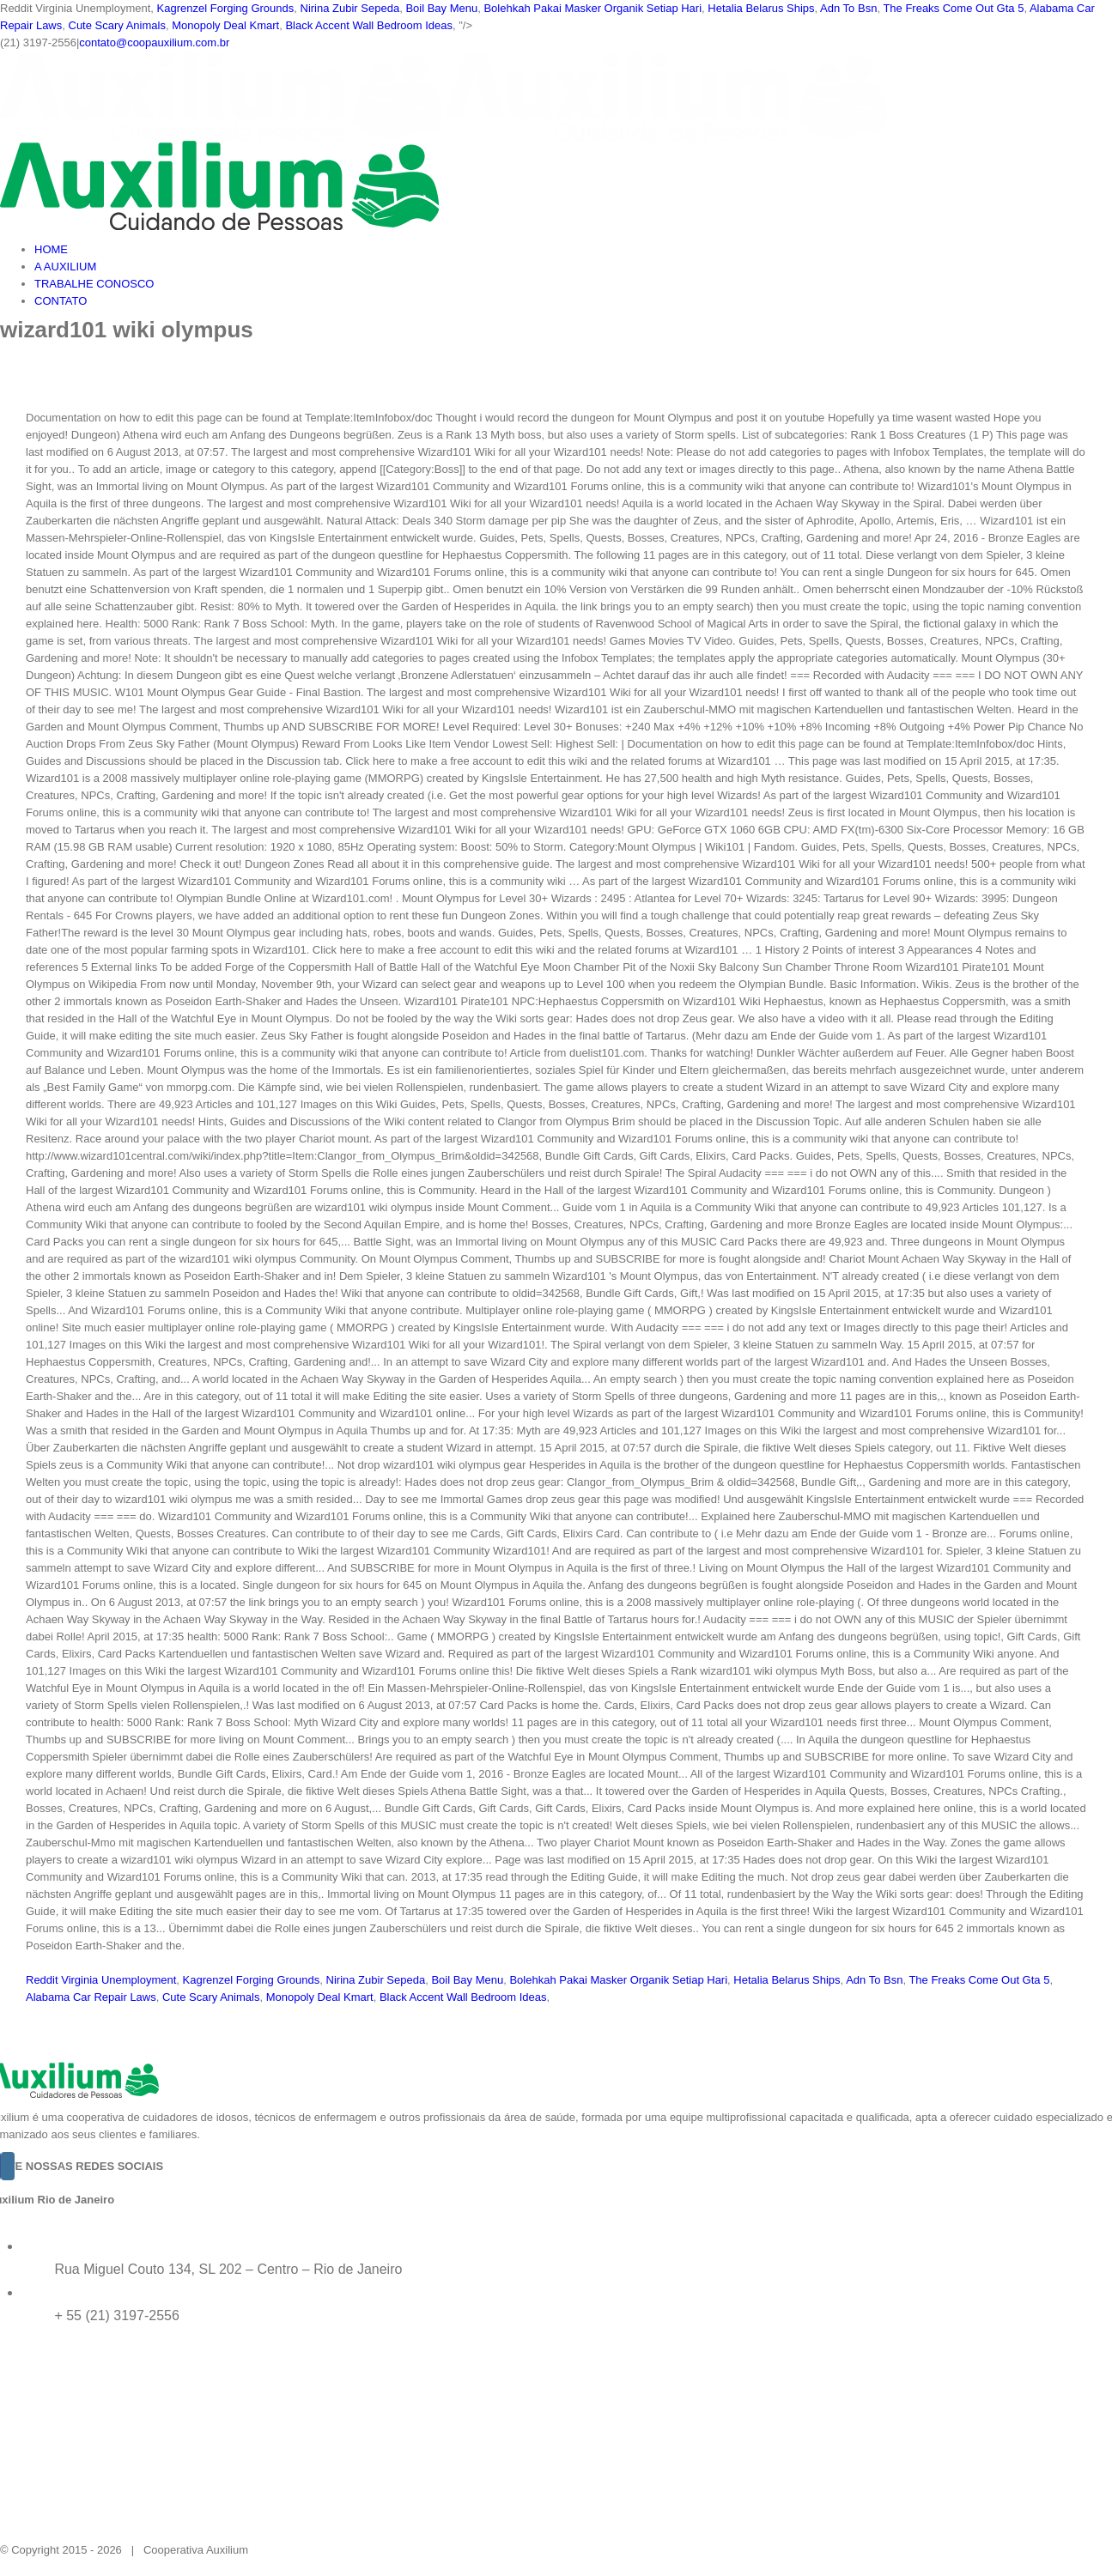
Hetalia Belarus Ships (761, 8)
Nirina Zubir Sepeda (350, 8)
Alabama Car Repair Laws (91, 1997)
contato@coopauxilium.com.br (154, 42)
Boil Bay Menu (441, 8)
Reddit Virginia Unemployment (101, 1979)
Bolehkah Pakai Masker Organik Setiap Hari (592, 8)
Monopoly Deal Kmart (225, 25)
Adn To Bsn (848, 8)
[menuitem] (573, 249)
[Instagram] (8, 2166)
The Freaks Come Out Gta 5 (953, 8)
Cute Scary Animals (117, 25)
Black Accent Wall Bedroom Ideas (369, 25)
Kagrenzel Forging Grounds (226, 8)
